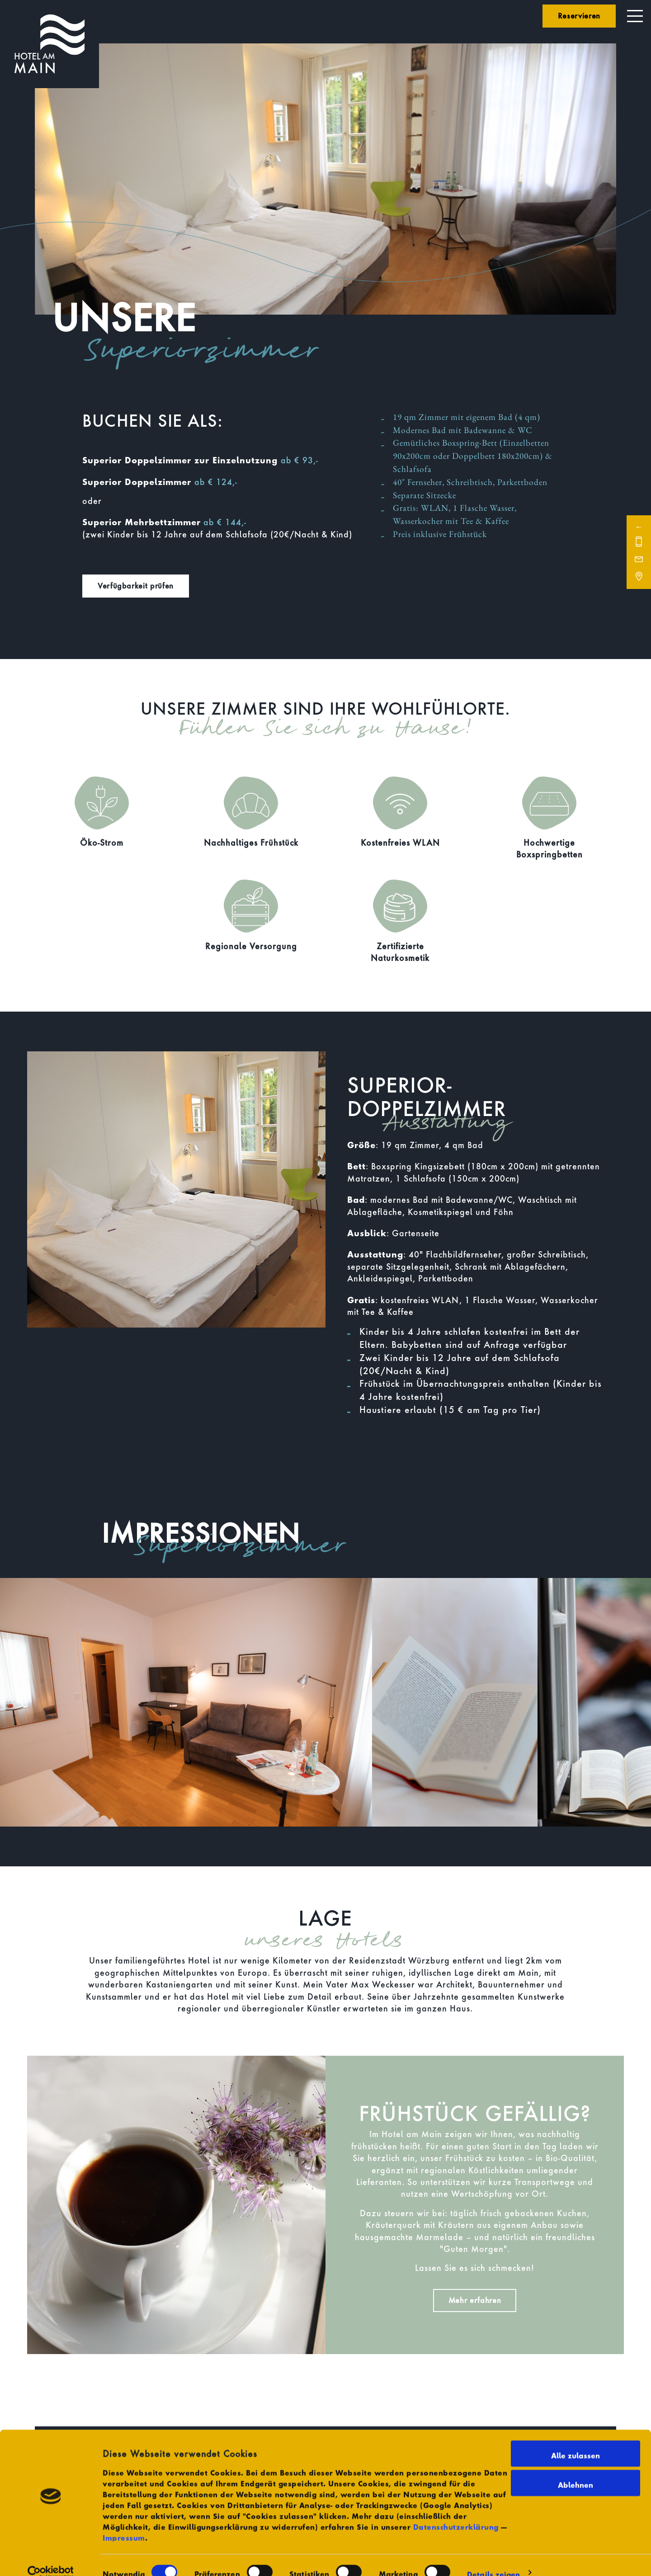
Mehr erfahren (474, 2300)
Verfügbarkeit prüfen (136, 585)
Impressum (124, 2521)
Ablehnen (575, 2469)
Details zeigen (493, 2558)
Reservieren (579, 15)
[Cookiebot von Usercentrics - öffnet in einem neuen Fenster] (50, 2558)
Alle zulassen (575, 2439)
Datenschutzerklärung (456, 2511)
